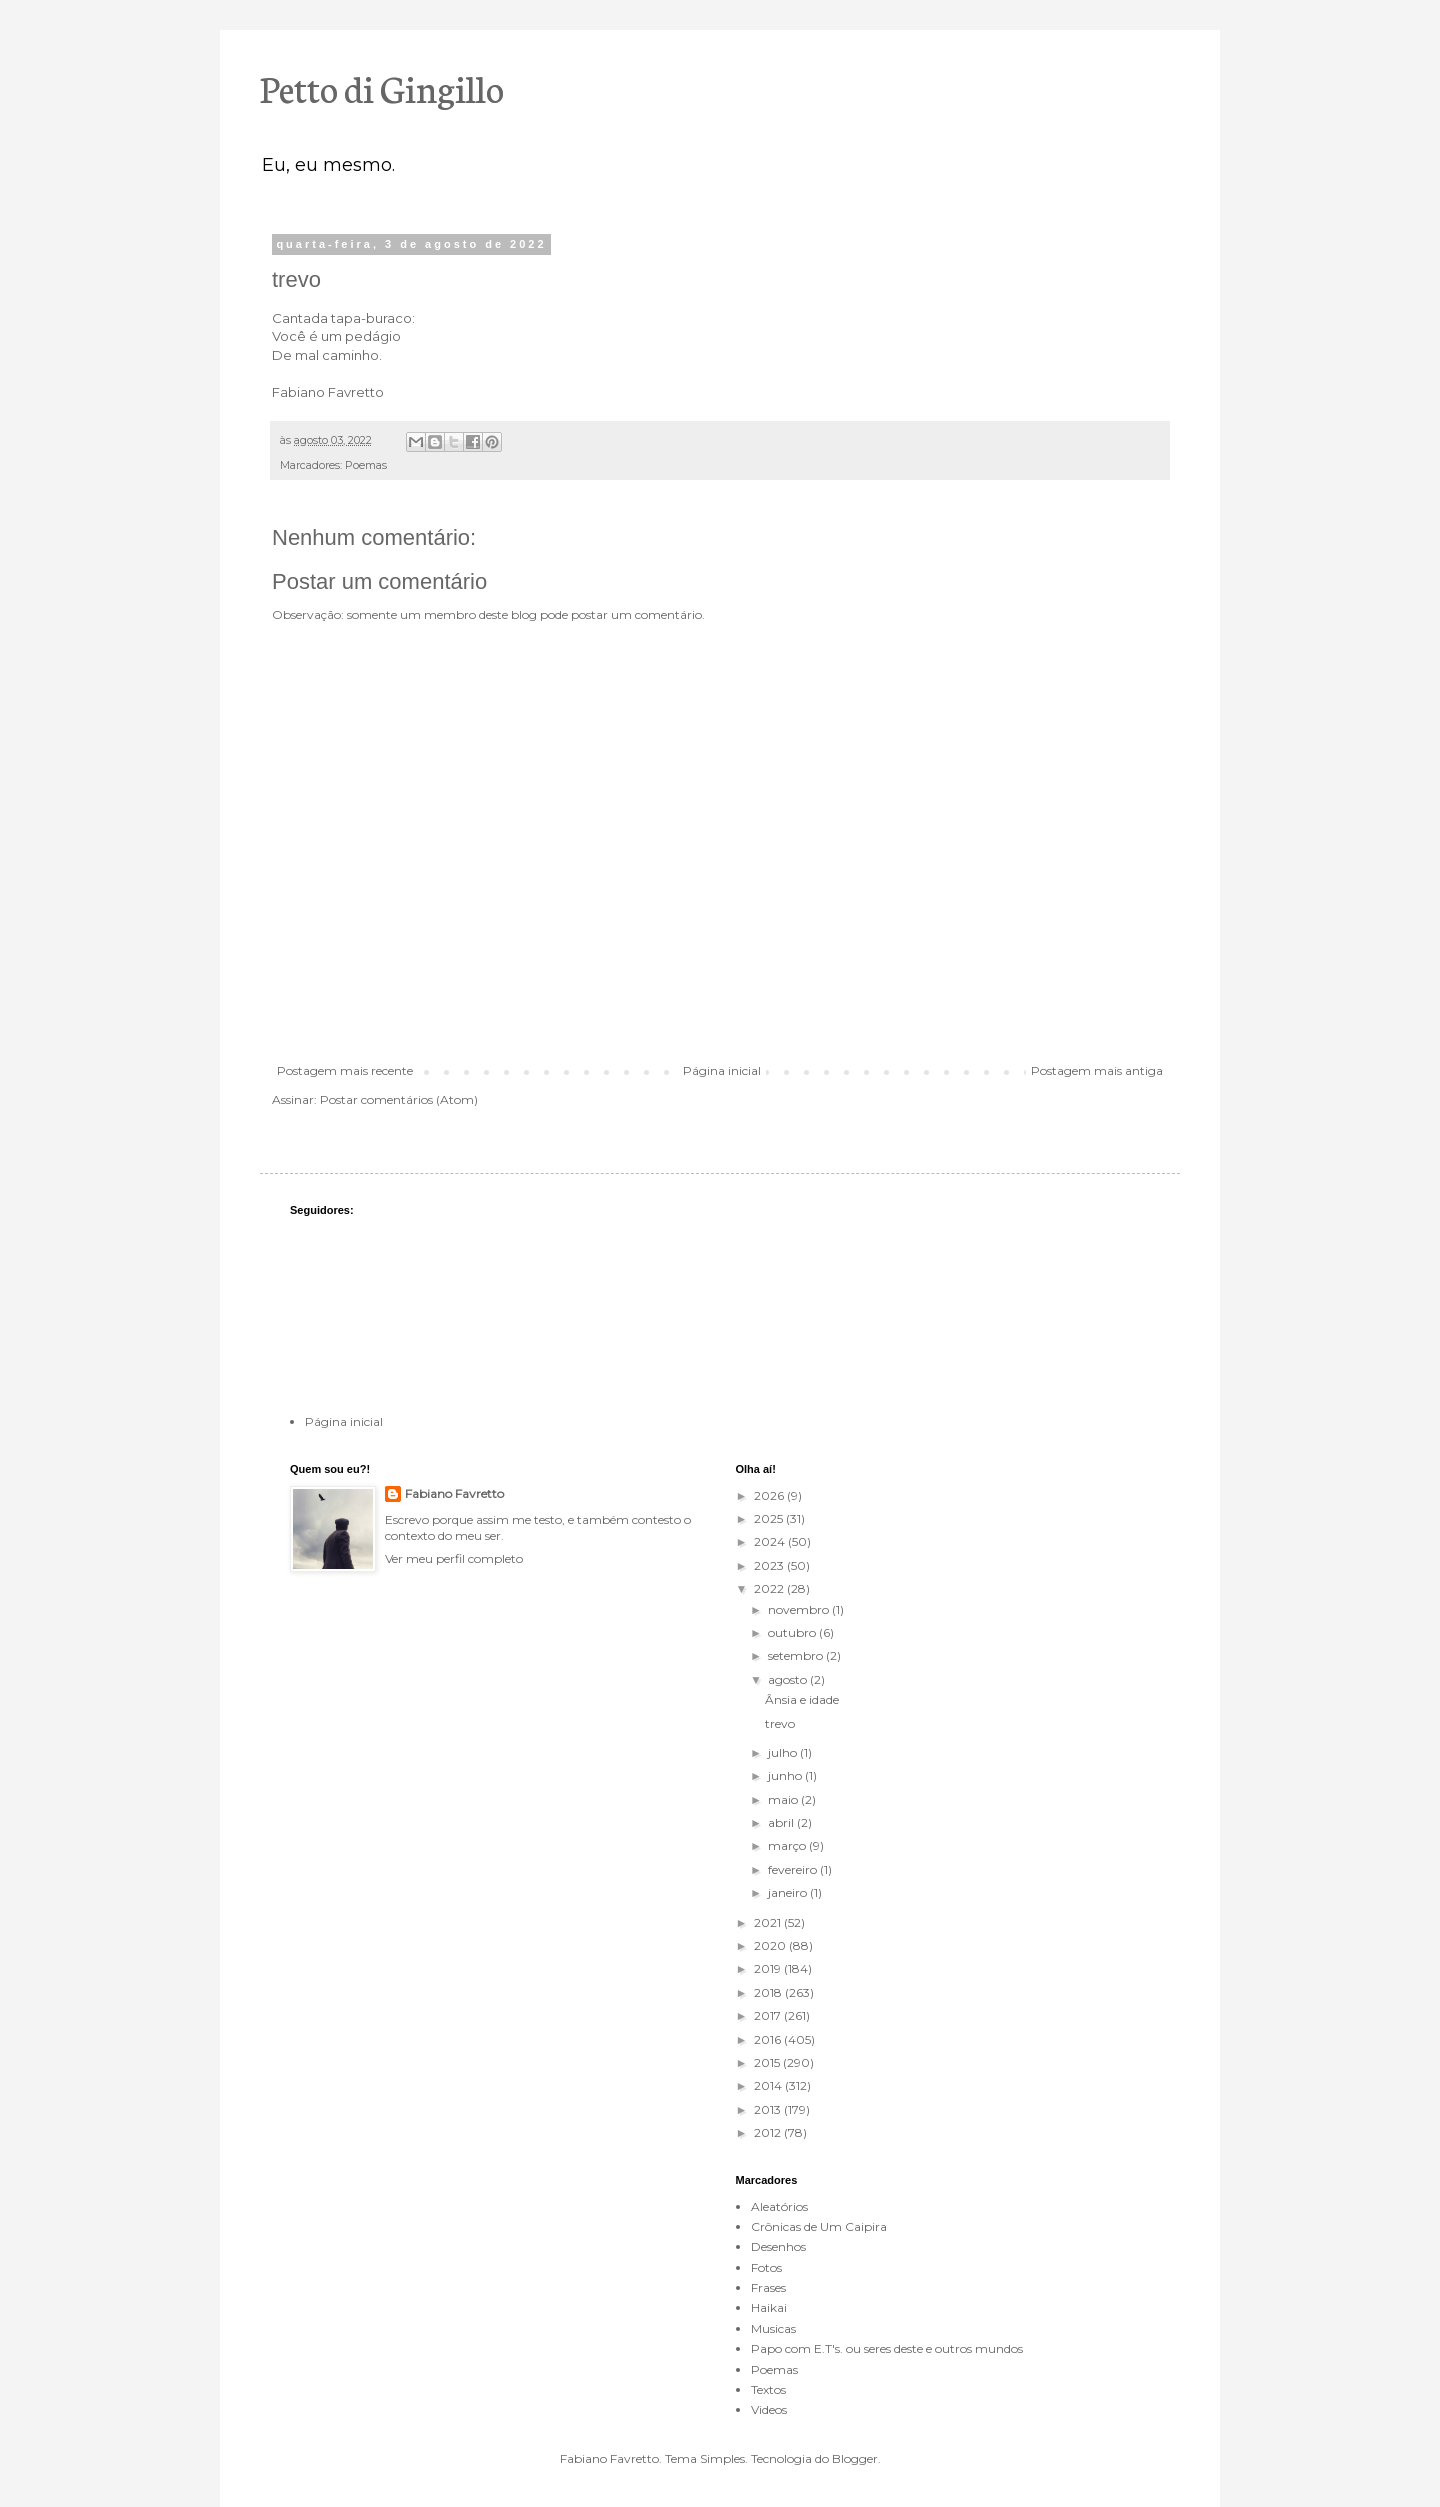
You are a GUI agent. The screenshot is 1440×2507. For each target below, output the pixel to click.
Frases (768, 2287)
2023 (770, 1565)
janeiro (789, 1892)
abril (782, 1822)
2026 (770, 1495)
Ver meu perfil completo (454, 1558)
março (788, 1845)
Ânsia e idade (802, 1699)
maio (784, 1799)
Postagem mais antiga (1097, 1070)
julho (784, 1752)
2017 (769, 2015)
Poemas (366, 465)
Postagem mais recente (345, 1070)
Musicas (773, 2328)
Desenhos (778, 2246)
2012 (769, 2132)
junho (786, 1775)
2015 (768, 2062)
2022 (770, 1588)
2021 (769, 1922)
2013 (769, 2109)
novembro (800, 1609)
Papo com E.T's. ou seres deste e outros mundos (887, 2348)
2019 (769, 1968)
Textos (768, 2389)
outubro (793, 1632)
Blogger (855, 2458)
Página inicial (722, 1070)
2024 (771, 1541)
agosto (789, 1679)
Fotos (766, 2267)
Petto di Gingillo (382, 87)
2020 (771, 1945)
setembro (797, 1655)
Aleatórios (779, 2206)
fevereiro (794, 1869)
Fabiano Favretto (454, 1493)
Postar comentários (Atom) (399, 1099)
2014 (769, 2085)
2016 (769, 2039)
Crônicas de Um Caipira (819, 2226)
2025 (770, 1518)
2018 (769, 1992)
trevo (780, 1723)
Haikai (769, 2307)
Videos (769, 2409)
